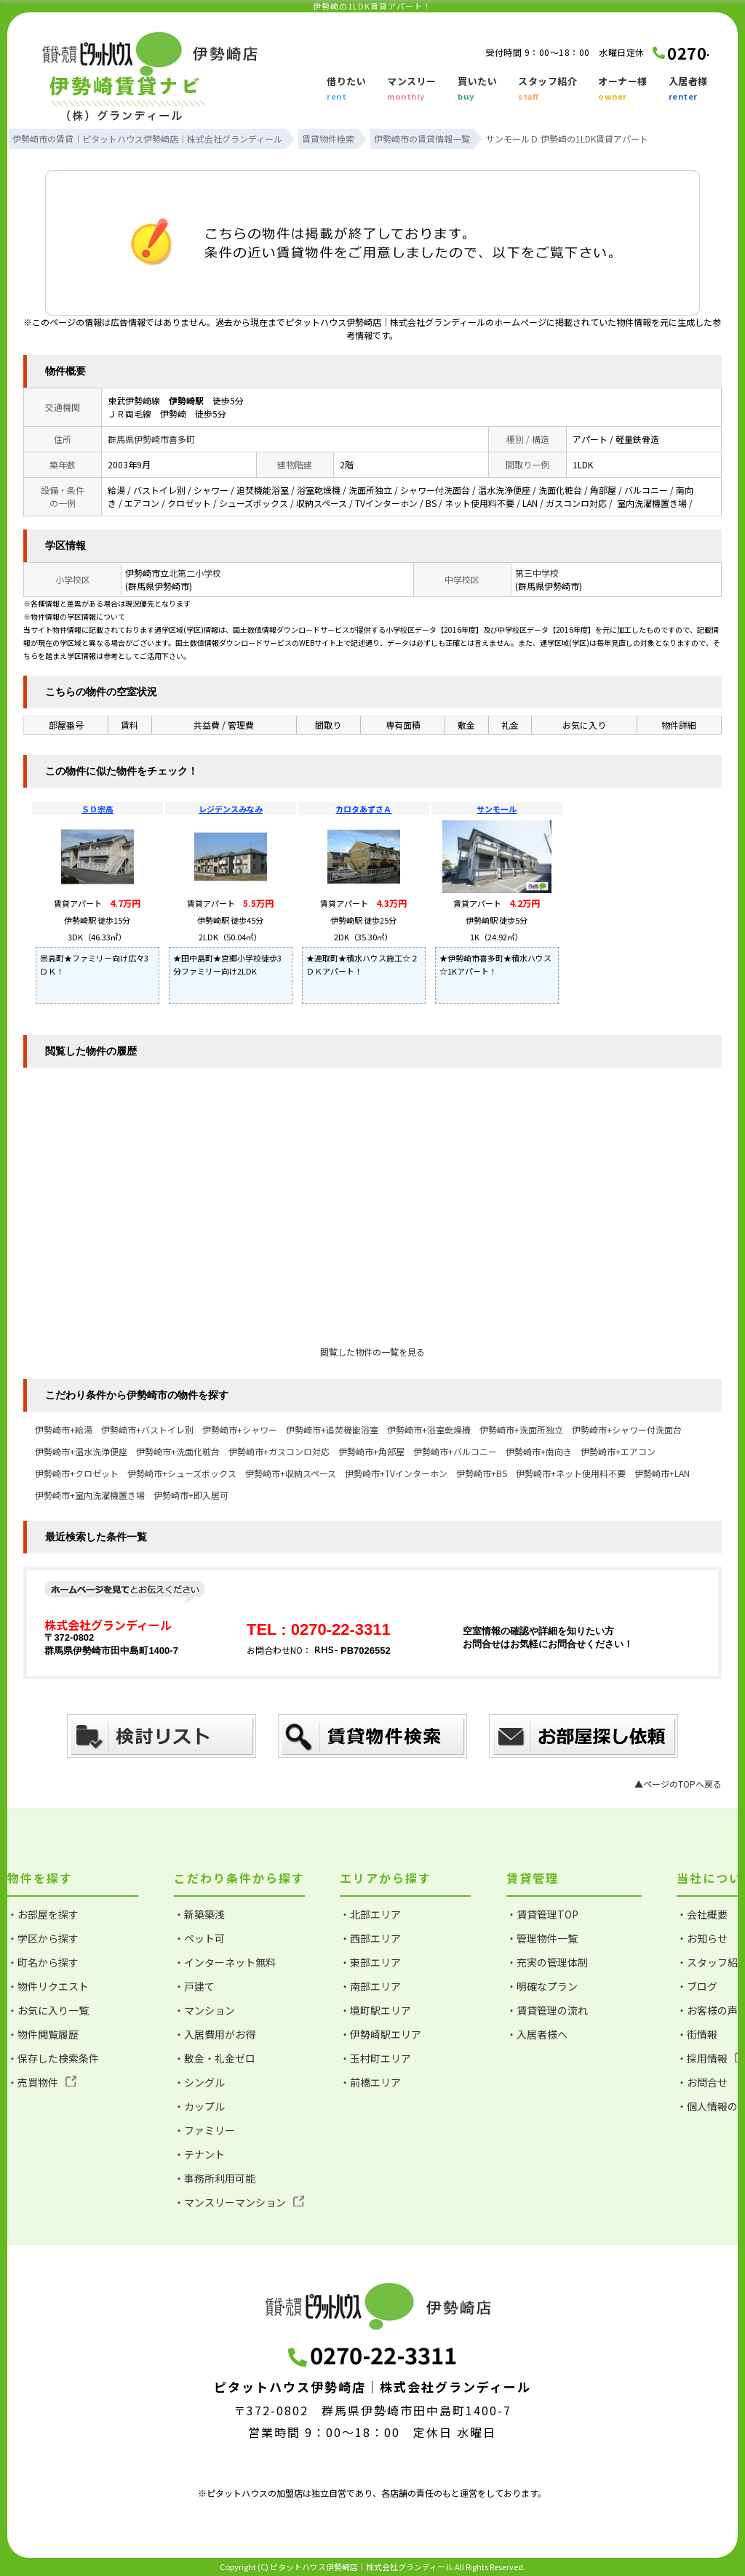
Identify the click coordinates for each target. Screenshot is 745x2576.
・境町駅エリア (375, 2010)
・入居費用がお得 (214, 2034)
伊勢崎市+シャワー (239, 1429)
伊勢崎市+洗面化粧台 (178, 1451)
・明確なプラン (542, 1986)
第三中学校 (537, 573)
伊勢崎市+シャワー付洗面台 (627, 1429)
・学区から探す (43, 1938)
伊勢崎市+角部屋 (371, 1451)
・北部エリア (370, 1914)
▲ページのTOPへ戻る (678, 1783)
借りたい (346, 89)
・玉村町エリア (375, 2058)
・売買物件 (41, 2082)
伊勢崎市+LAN (662, 1473)
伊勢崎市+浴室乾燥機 (429, 1429)
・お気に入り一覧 (48, 2010)
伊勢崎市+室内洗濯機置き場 (90, 1495)
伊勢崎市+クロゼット (77, 1473)
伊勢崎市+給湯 (63, 1429)
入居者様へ (693, 89)
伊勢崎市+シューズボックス (181, 1473)
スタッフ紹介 (547, 89)
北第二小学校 (195, 573)
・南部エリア (370, 1986)
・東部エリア (370, 1962)
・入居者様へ (536, 2034)
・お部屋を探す (43, 1914)
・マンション (204, 2010)
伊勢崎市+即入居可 (191, 1495)
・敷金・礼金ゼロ (214, 2058)
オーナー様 (623, 89)
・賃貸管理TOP (542, 1914)
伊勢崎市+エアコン (618, 1451)
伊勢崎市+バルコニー (455, 1451)
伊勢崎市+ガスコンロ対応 (279, 1451)
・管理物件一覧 (542, 1938)
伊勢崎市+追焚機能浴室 (332, 1429)
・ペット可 (199, 1938)
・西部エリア (370, 1938)
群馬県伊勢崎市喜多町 (151, 439)
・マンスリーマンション (239, 2202)
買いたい (477, 89)
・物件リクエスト (48, 1986)
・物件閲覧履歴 (43, 2034)
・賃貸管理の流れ (547, 2010)
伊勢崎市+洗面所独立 (521, 1429)
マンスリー (412, 89)
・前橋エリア (370, 2082)
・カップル (199, 2106)
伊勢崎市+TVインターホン (396, 1473)
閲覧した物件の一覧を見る (372, 1351)
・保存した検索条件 (53, 2058)
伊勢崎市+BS (481, 1473)
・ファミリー (204, 2130)
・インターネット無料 (225, 1962)
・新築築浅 (199, 1914)
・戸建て (194, 1986)
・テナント (199, 2154)
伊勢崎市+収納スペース (290, 1473)
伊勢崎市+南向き (539, 1451)
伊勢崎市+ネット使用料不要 (571, 1473)
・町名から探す (43, 1962)
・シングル (199, 2082)
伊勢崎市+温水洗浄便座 (81, 1451)
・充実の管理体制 (547, 1962)
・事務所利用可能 (214, 2178)
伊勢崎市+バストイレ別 (147, 1429)
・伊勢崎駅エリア (380, 2034)
